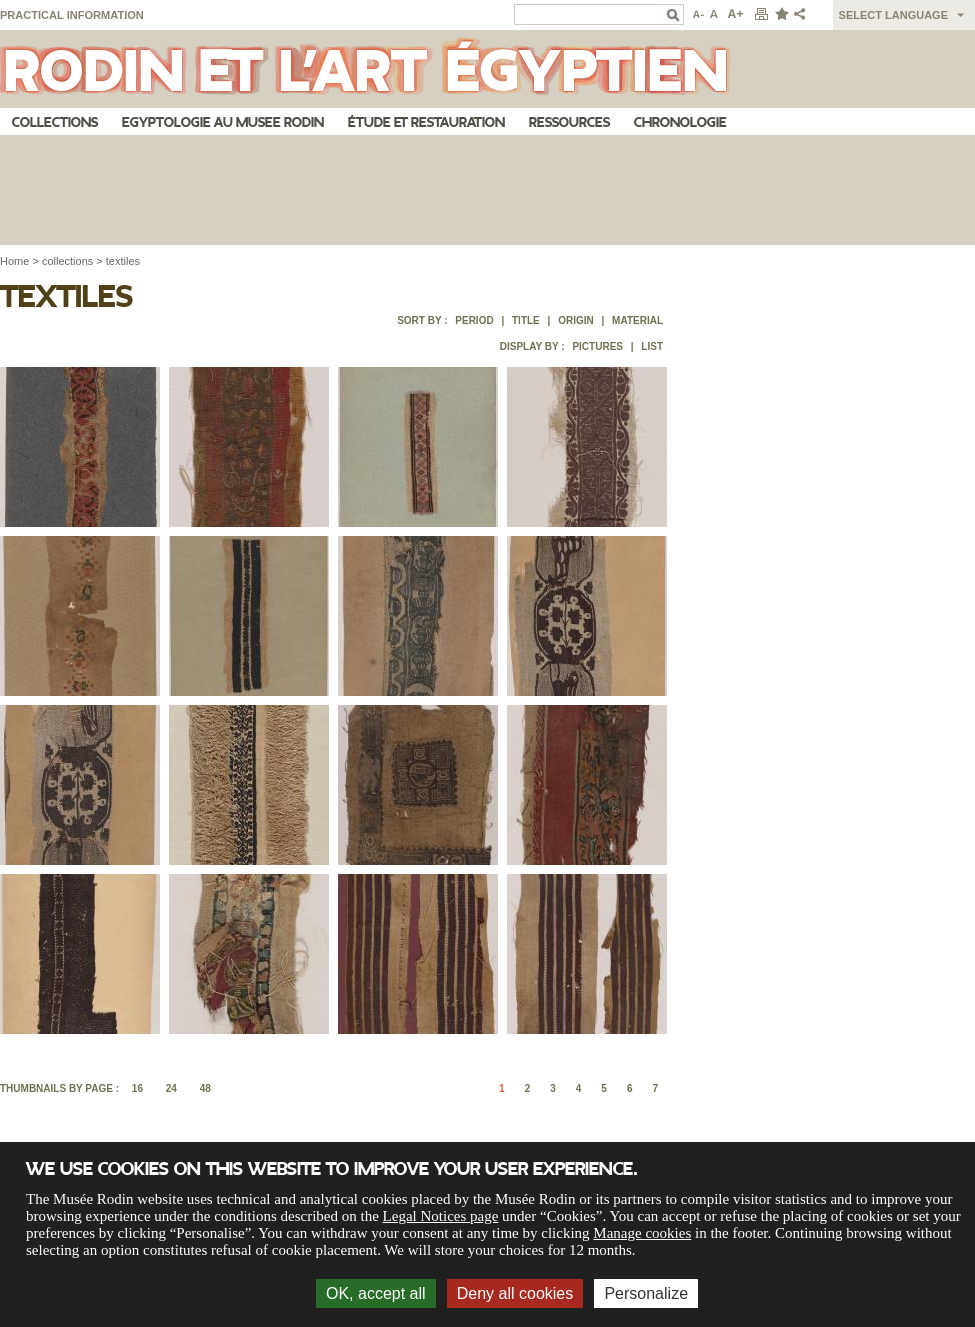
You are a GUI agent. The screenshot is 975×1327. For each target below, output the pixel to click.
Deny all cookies (515, 1293)
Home (14, 261)
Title (526, 320)
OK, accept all (376, 1293)
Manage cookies (642, 1233)
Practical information (72, 15)
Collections (55, 122)
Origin (576, 320)
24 (171, 1088)
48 (205, 1088)
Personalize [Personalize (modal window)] (646, 1293)
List (652, 346)
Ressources (569, 122)
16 (137, 1088)
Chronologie (680, 122)
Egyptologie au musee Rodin (223, 122)
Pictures (597, 346)
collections (67, 261)
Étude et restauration (426, 122)
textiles (123, 261)
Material (637, 320)
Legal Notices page (441, 1216)
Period (474, 320)
